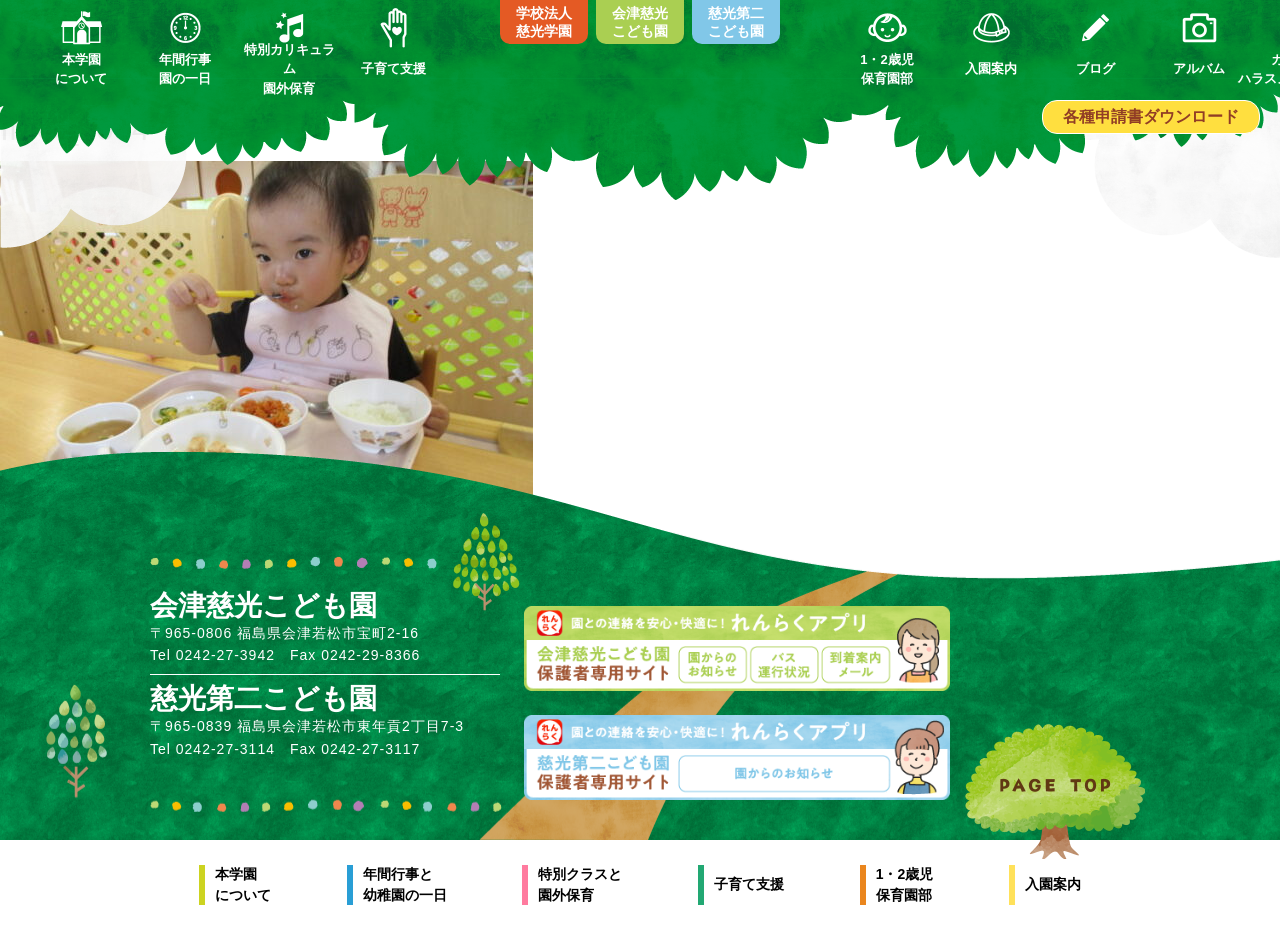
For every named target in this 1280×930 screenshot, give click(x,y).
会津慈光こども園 (640, 22)
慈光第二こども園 (736, 22)
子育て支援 (749, 884)
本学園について (243, 884)
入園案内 (1053, 884)
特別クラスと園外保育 (580, 884)
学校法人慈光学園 (544, 22)
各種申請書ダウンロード (1151, 116)
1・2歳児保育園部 (905, 884)
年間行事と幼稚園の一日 (405, 884)
